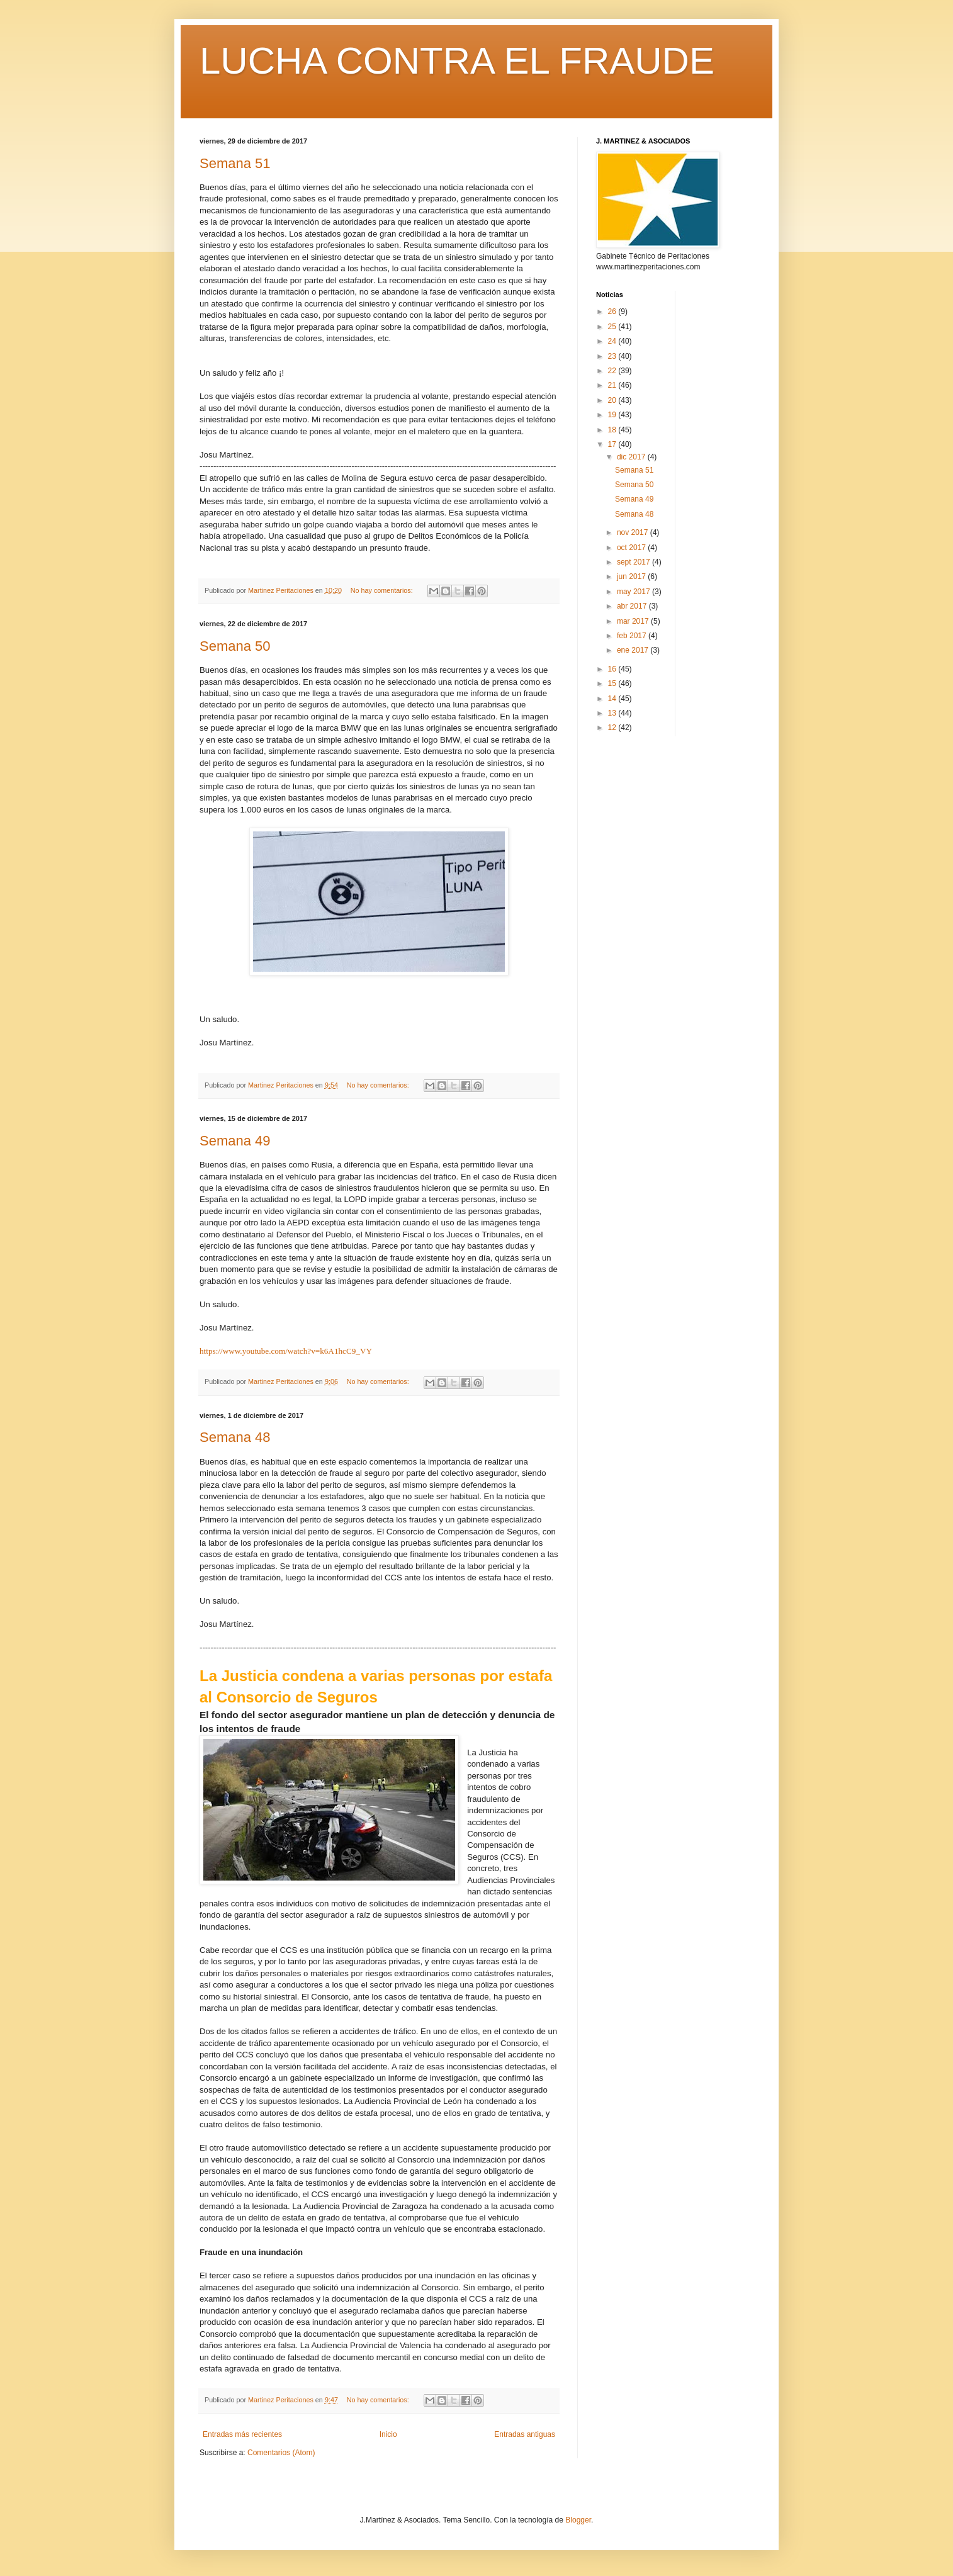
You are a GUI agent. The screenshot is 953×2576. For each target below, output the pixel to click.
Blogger (578, 2520)
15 (613, 683)
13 (613, 713)
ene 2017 (633, 650)
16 (613, 669)
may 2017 (634, 591)
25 (613, 326)
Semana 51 (235, 163)
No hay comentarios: (383, 590)
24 (613, 341)
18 (613, 429)
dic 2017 (632, 457)
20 (613, 400)
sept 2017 (634, 562)
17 (613, 444)
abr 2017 (633, 606)
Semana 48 (235, 1437)
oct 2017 (632, 547)
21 (613, 385)
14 (613, 698)
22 (613, 370)
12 (613, 727)
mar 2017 (634, 621)
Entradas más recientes (242, 2434)
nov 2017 (633, 532)
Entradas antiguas (524, 2434)
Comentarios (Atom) (281, 2452)
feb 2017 (632, 635)
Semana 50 (235, 646)
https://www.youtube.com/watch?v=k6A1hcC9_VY (286, 1351)
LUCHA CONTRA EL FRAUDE (457, 61)
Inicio (388, 2434)
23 (613, 356)
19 (613, 414)
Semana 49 (235, 1141)
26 (613, 311)
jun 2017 (632, 576)
